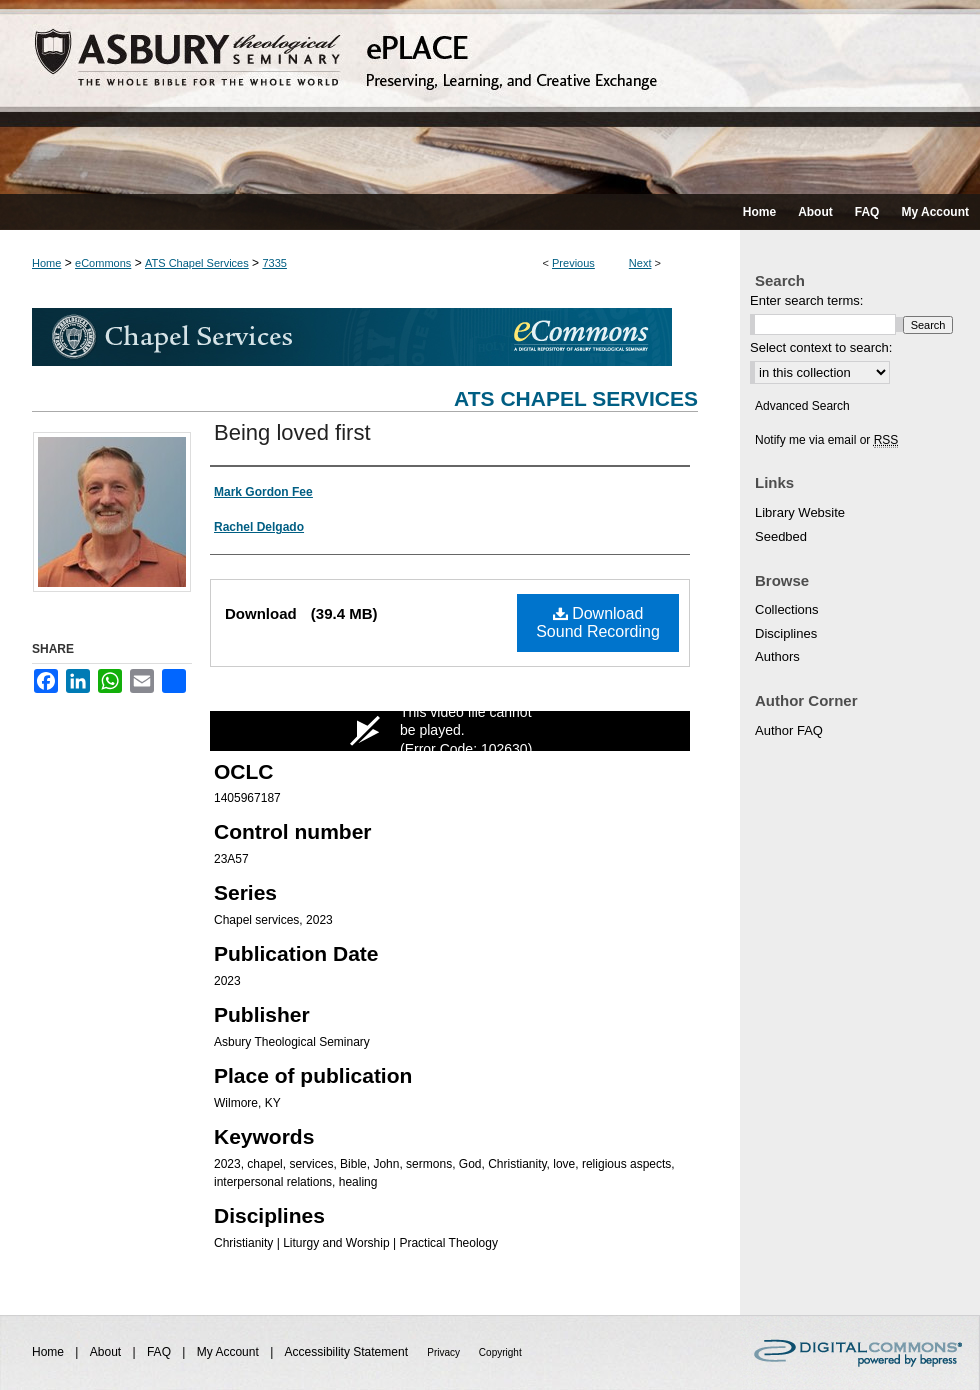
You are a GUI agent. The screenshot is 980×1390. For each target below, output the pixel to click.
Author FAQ (789, 730)
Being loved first (292, 432)
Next (640, 263)
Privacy (445, 1352)
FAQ (160, 1352)
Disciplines (786, 633)
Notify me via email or (826, 440)
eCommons (103, 263)
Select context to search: (821, 347)
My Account (229, 1352)
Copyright (500, 1352)
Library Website (800, 512)
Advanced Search (802, 406)
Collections (787, 609)
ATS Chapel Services (197, 263)
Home (46, 263)
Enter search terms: (806, 300)
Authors (777, 656)
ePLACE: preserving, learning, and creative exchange (490, 97)
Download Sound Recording (598, 622)
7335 (274, 263)
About (107, 1352)
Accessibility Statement (348, 1352)
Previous (573, 263)
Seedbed (781, 536)
